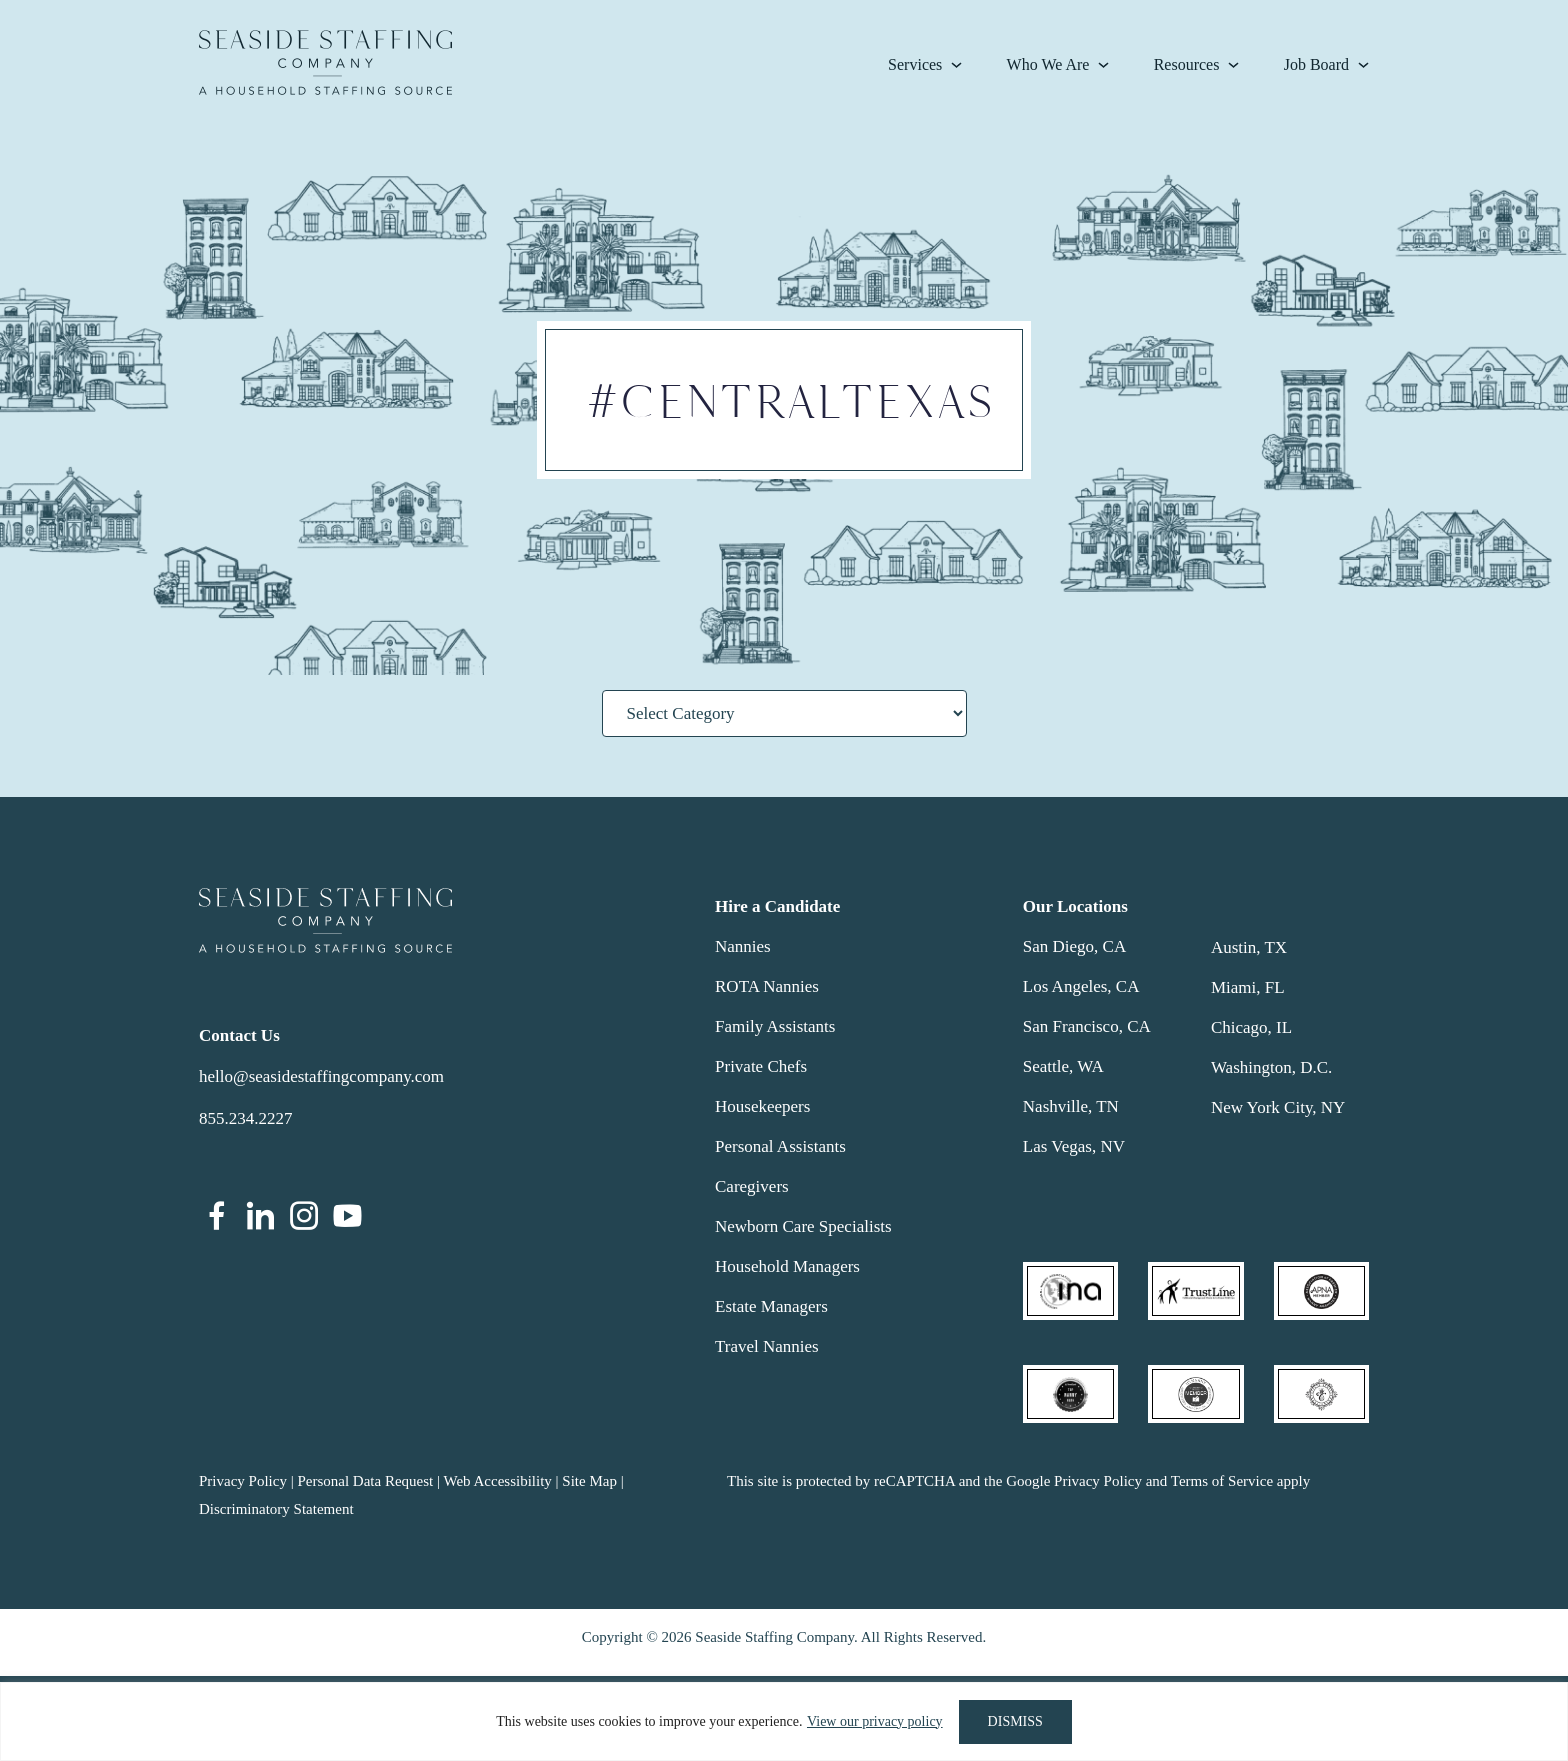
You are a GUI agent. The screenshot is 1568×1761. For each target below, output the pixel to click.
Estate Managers (771, 1306)
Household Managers (787, 1266)
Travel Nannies (767, 1346)
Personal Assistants (780, 1146)
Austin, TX (1249, 947)
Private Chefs (761, 1066)
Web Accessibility (497, 1481)
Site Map (589, 1481)
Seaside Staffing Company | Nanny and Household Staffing (325, 62)
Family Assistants (775, 1026)
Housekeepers (762, 1106)
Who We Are (1048, 64)
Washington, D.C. (1271, 1067)
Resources (1187, 64)
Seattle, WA (1063, 1066)
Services (915, 64)
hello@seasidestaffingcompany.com (321, 1076)
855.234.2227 (246, 1118)
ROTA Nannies (767, 986)
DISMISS (1015, 1721)
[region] (784, 1721)
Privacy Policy (243, 1481)
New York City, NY (1278, 1107)
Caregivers (752, 1186)
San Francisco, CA (1087, 1026)
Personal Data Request (365, 1481)
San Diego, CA (1074, 946)
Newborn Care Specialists (803, 1226)
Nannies (743, 946)
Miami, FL (1248, 987)
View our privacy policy (875, 1721)
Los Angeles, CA (1081, 986)
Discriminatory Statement (276, 1509)
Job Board (1316, 64)
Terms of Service (1222, 1481)
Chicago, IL (1251, 1027)
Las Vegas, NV (1074, 1146)
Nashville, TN (1071, 1106)
